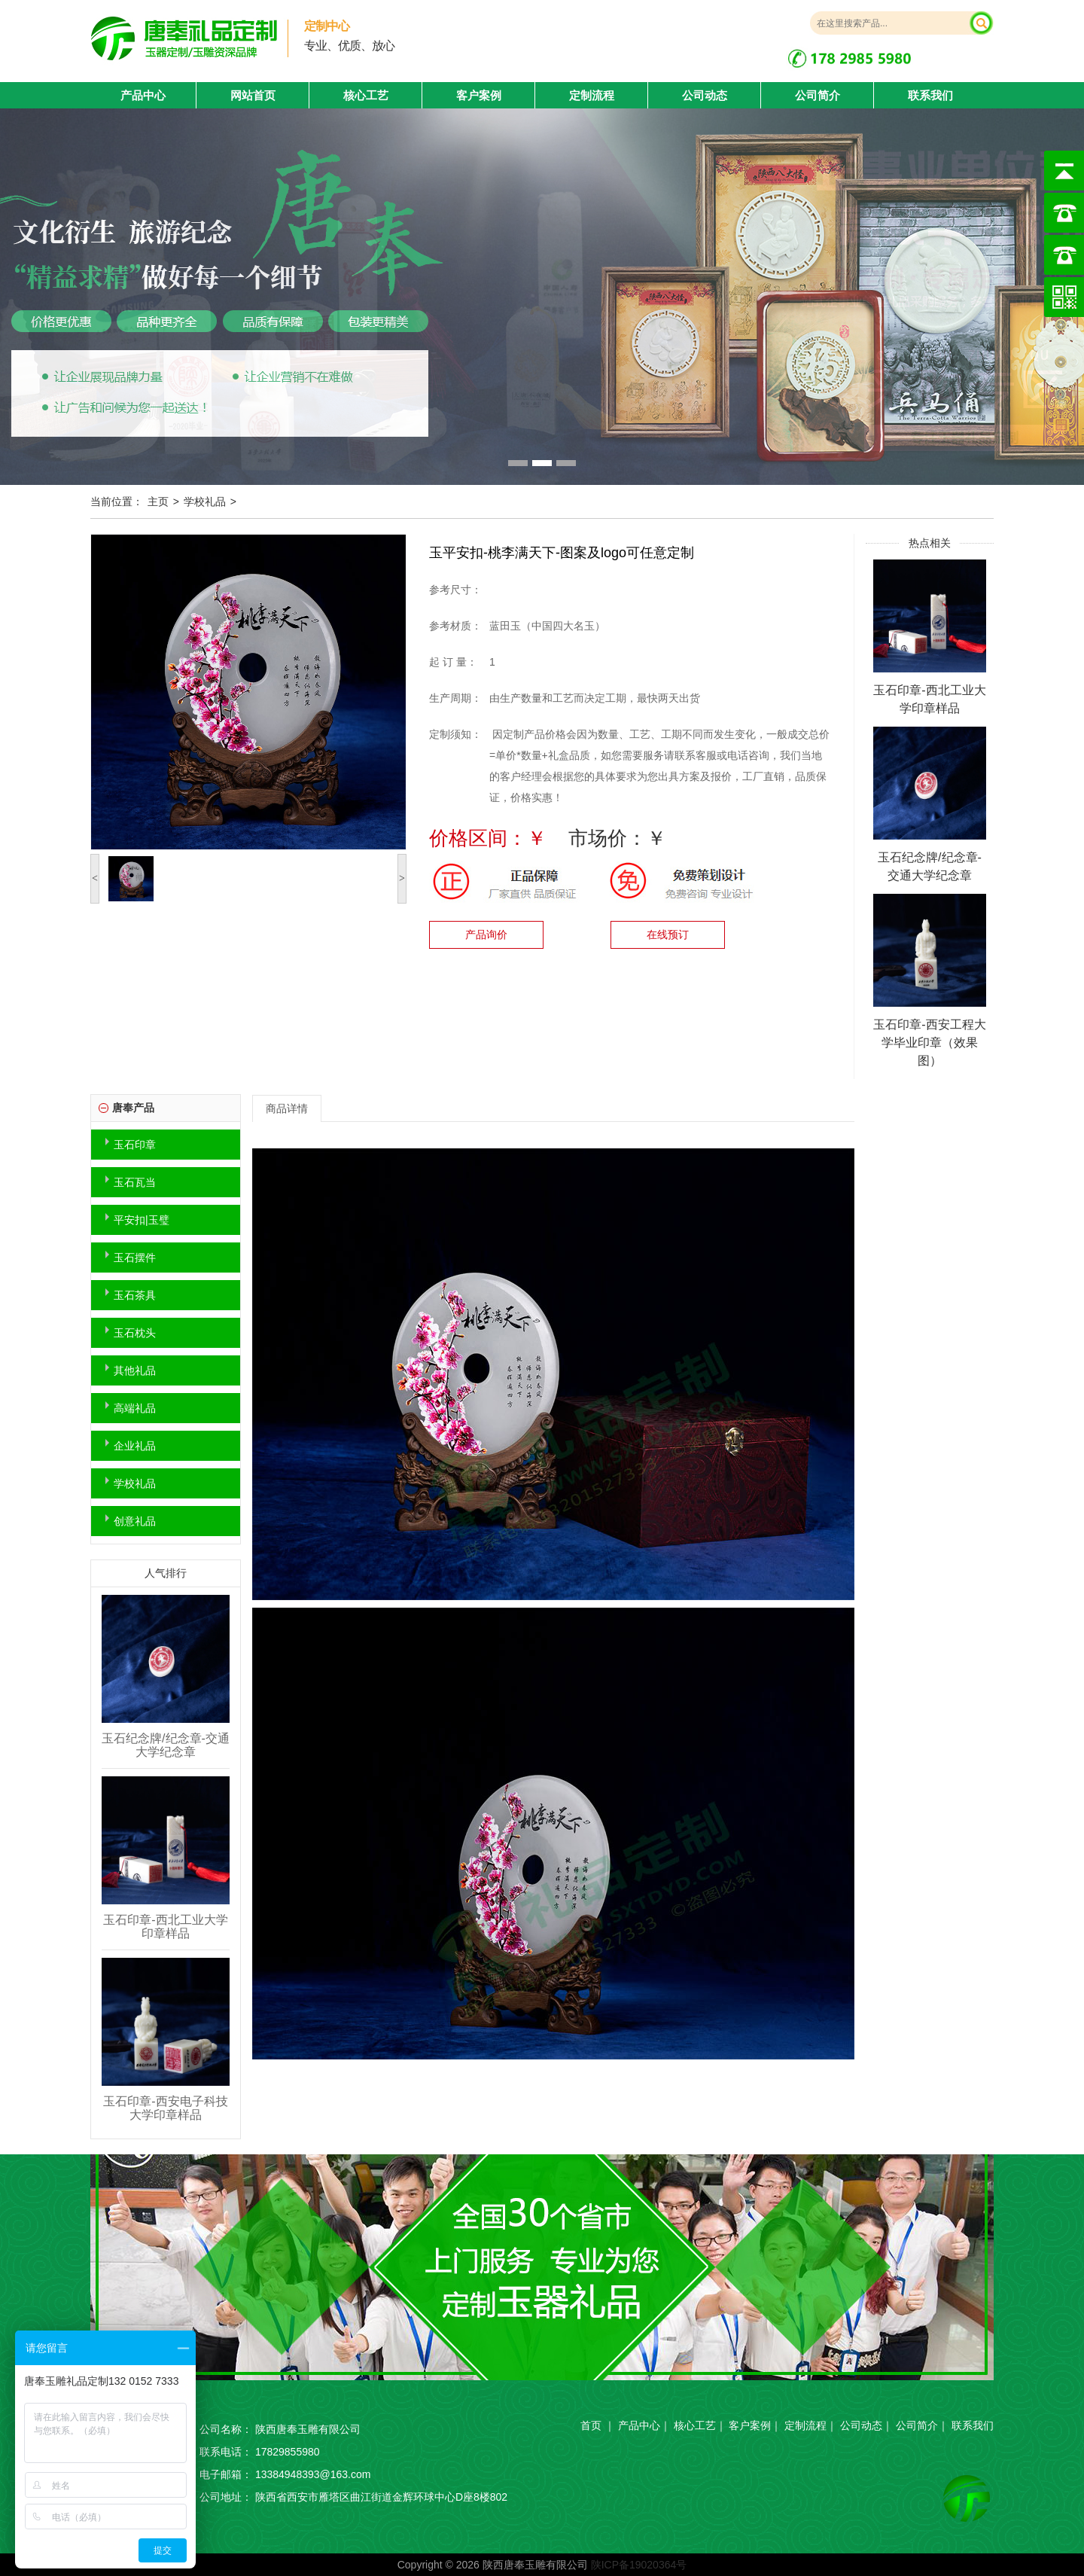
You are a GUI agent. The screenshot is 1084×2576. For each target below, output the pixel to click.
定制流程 (591, 95)
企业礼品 (135, 1446)
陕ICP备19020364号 (639, 2565)
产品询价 (486, 934)
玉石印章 (135, 1145)
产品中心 (639, 2425)
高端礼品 (135, 1408)
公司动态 (704, 95)
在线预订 (668, 934)
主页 (158, 501)
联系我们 (930, 95)
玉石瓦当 (135, 1182)
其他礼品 (135, 1370)
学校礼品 (205, 501)
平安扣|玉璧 (141, 1220)
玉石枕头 (135, 1333)
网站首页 (253, 95)
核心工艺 (365, 95)
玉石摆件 (135, 1257)
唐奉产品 (133, 1108)
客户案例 (478, 95)
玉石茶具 (135, 1295)
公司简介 (817, 95)
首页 (590, 2425)
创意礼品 (135, 1521)
